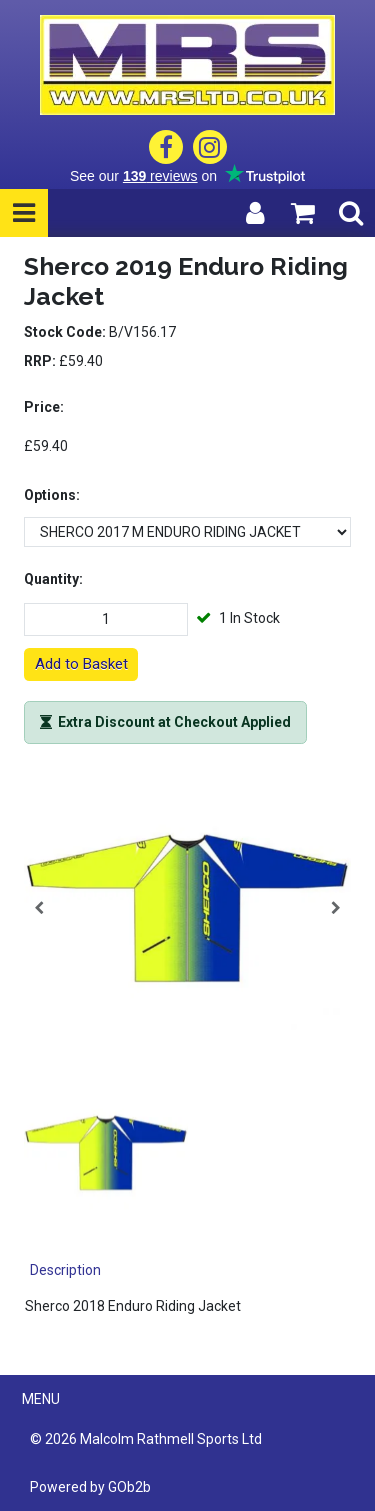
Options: (52, 495)
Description (65, 1270)
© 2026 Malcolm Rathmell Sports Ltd (146, 1439)
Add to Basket (81, 664)
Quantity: (53, 579)
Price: (44, 407)
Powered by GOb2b (90, 1487)
